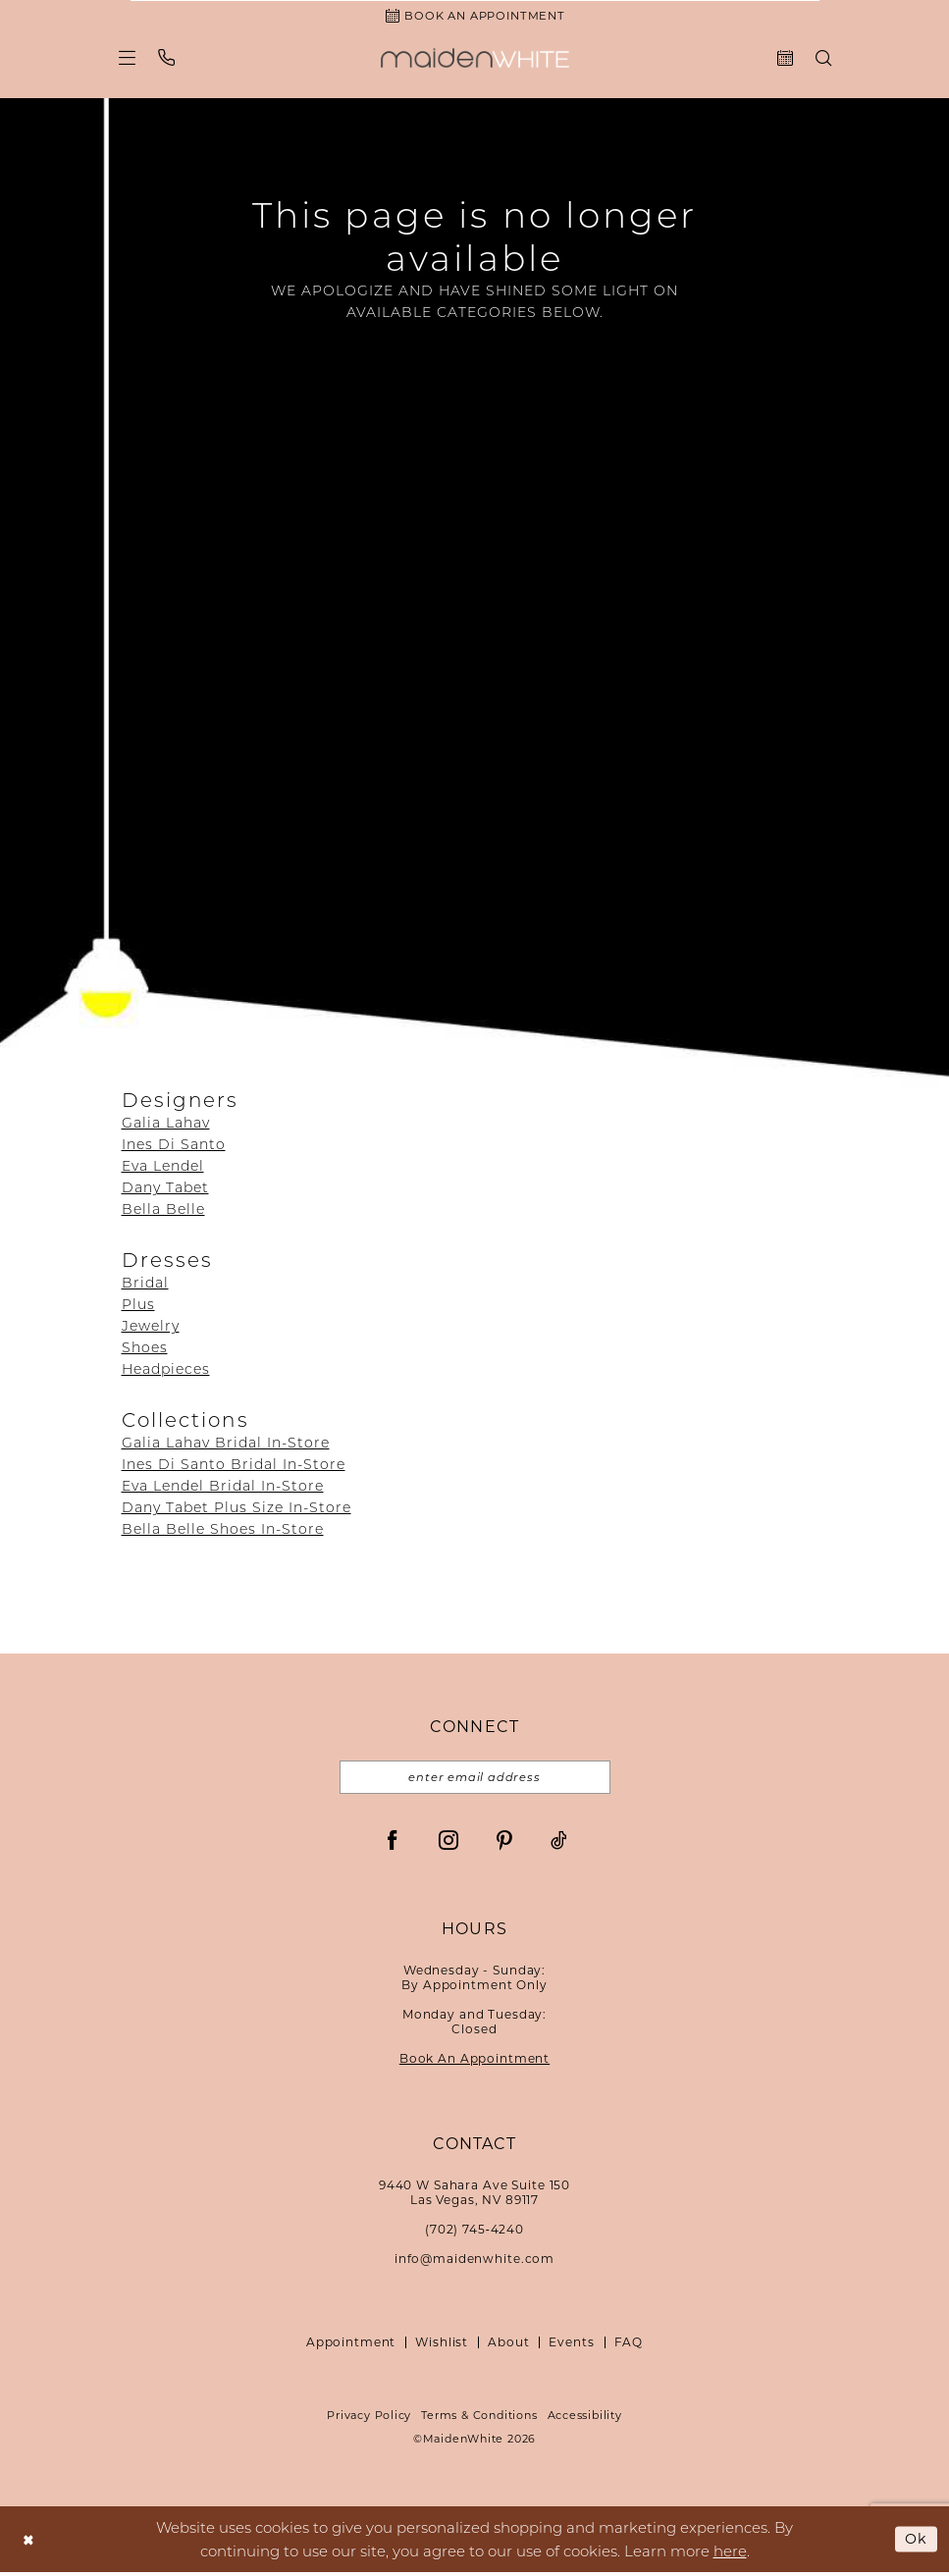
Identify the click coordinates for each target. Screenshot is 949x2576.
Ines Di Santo (174, 1146)
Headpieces (166, 1371)
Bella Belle (163, 1211)
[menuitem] (126, 59)
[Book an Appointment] (475, 16)
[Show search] (823, 60)
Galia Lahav (166, 1124)
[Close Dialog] (29, 2543)
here (730, 2554)
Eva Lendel (163, 1168)
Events (571, 2346)
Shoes (145, 1349)
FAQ (629, 2346)
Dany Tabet (165, 1189)
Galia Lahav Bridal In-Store (226, 1444)
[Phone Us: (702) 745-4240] (165, 59)
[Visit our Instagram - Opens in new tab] (448, 1843)
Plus (138, 1306)
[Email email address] (475, 1780)
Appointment (350, 2346)
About (508, 2346)
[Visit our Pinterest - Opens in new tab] (504, 1843)
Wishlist (441, 2346)
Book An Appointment (474, 2062)
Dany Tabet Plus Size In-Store (236, 1509)
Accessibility (585, 2419)
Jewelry (151, 1328)
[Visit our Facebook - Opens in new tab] (392, 1843)
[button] (126, 59)
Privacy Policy (369, 2419)
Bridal (145, 1284)
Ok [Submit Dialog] (915, 2542)
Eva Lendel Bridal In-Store (223, 1488)
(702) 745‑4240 (474, 2233)
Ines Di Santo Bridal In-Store (233, 1466)
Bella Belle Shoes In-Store (223, 1531)
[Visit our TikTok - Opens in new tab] (559, 1843)
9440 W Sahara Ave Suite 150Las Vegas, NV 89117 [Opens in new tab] (474, 2196)
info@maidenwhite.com (474, 2262)
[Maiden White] (475, 60)
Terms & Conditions (479, 2419)
